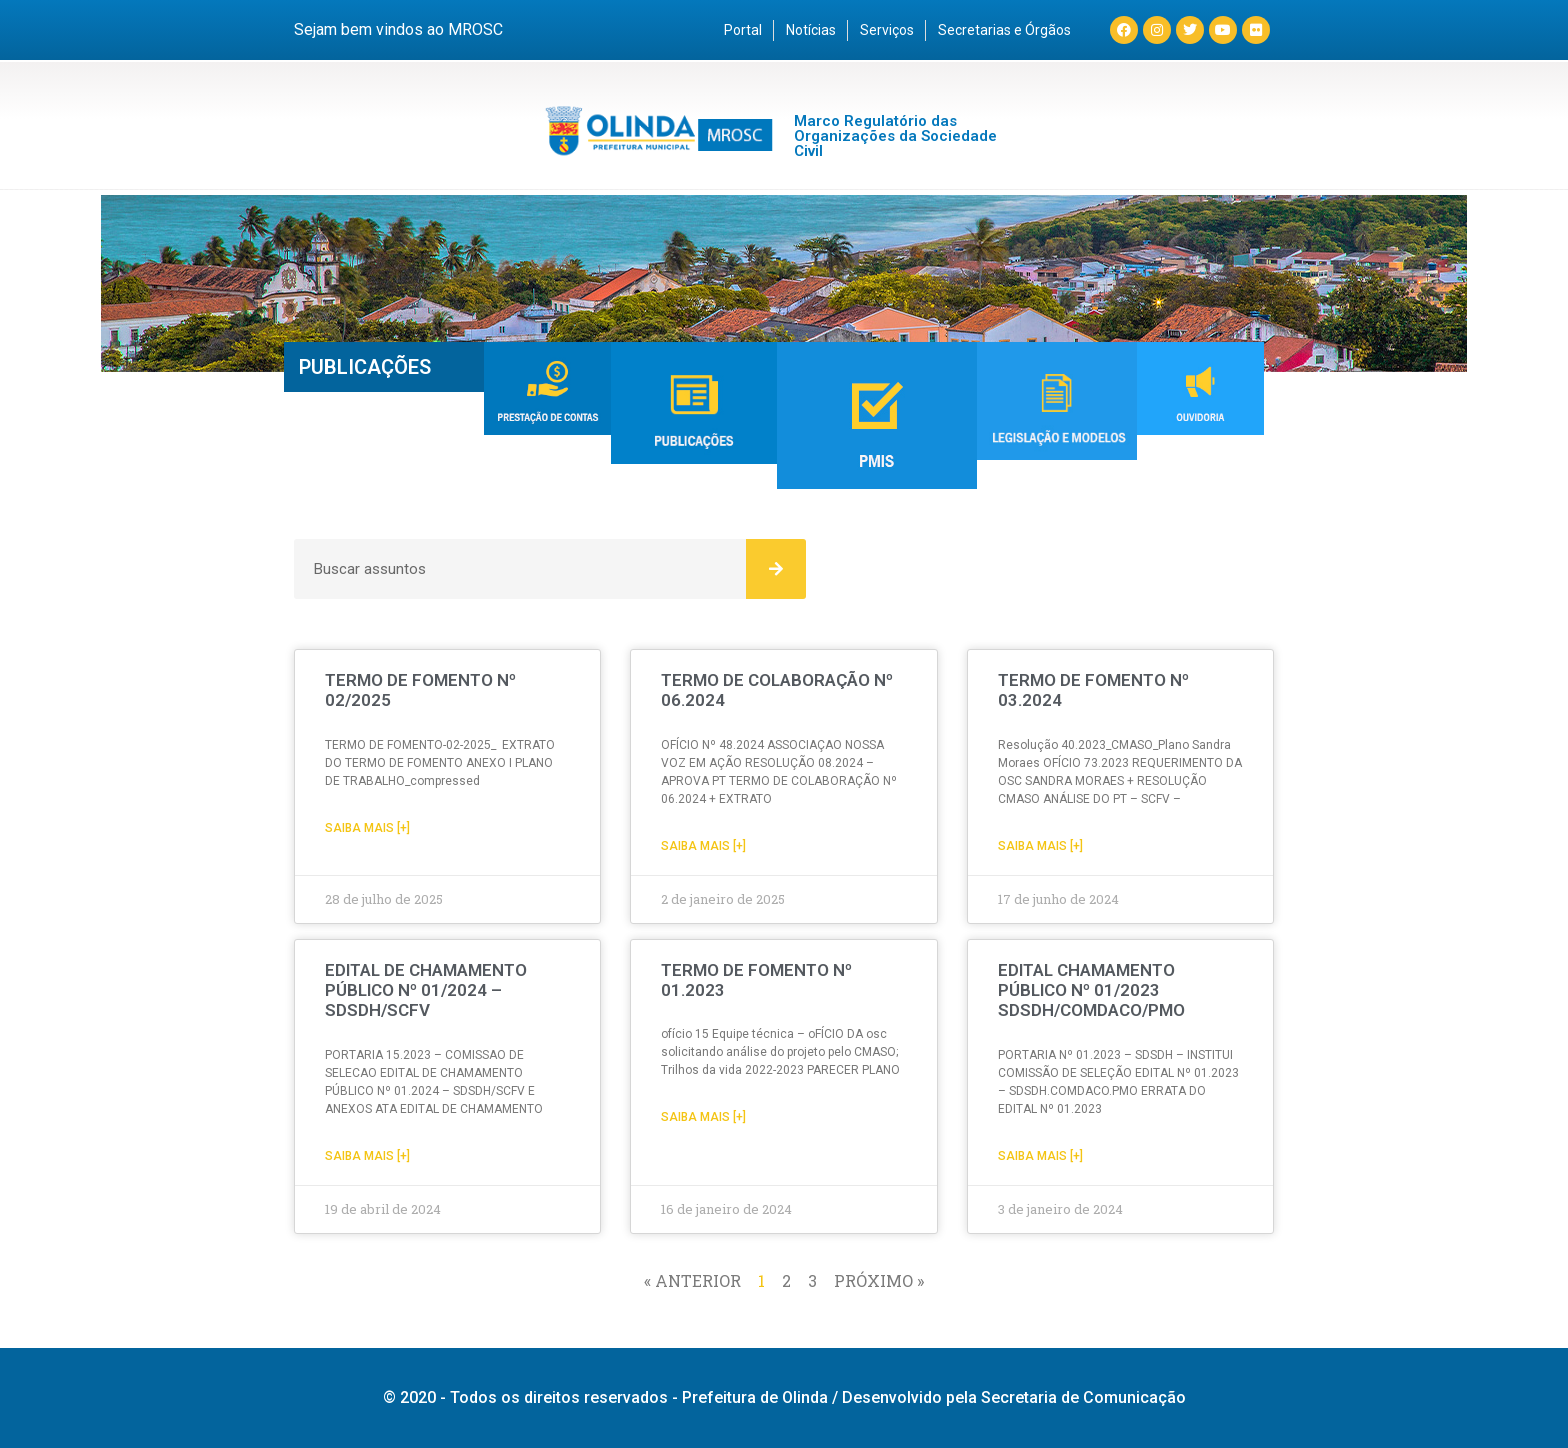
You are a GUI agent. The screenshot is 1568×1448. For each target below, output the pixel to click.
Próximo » (879, 1280)
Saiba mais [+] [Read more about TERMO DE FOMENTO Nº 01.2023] (703, 1117)
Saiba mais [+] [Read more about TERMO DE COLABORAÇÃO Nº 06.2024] (703, 846)
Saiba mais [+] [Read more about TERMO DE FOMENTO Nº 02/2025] (367, 828)
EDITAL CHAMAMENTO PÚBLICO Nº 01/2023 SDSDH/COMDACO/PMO (1091, 990)
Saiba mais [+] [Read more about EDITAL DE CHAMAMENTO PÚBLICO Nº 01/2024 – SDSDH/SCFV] (367, 1156)
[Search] (776, 569)
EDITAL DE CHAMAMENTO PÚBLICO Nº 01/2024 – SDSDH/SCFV (426, 990)
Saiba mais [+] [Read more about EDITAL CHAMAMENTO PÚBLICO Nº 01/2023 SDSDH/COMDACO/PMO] (1040, 1156)
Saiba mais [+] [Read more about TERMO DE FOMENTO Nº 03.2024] (1040, 846)
